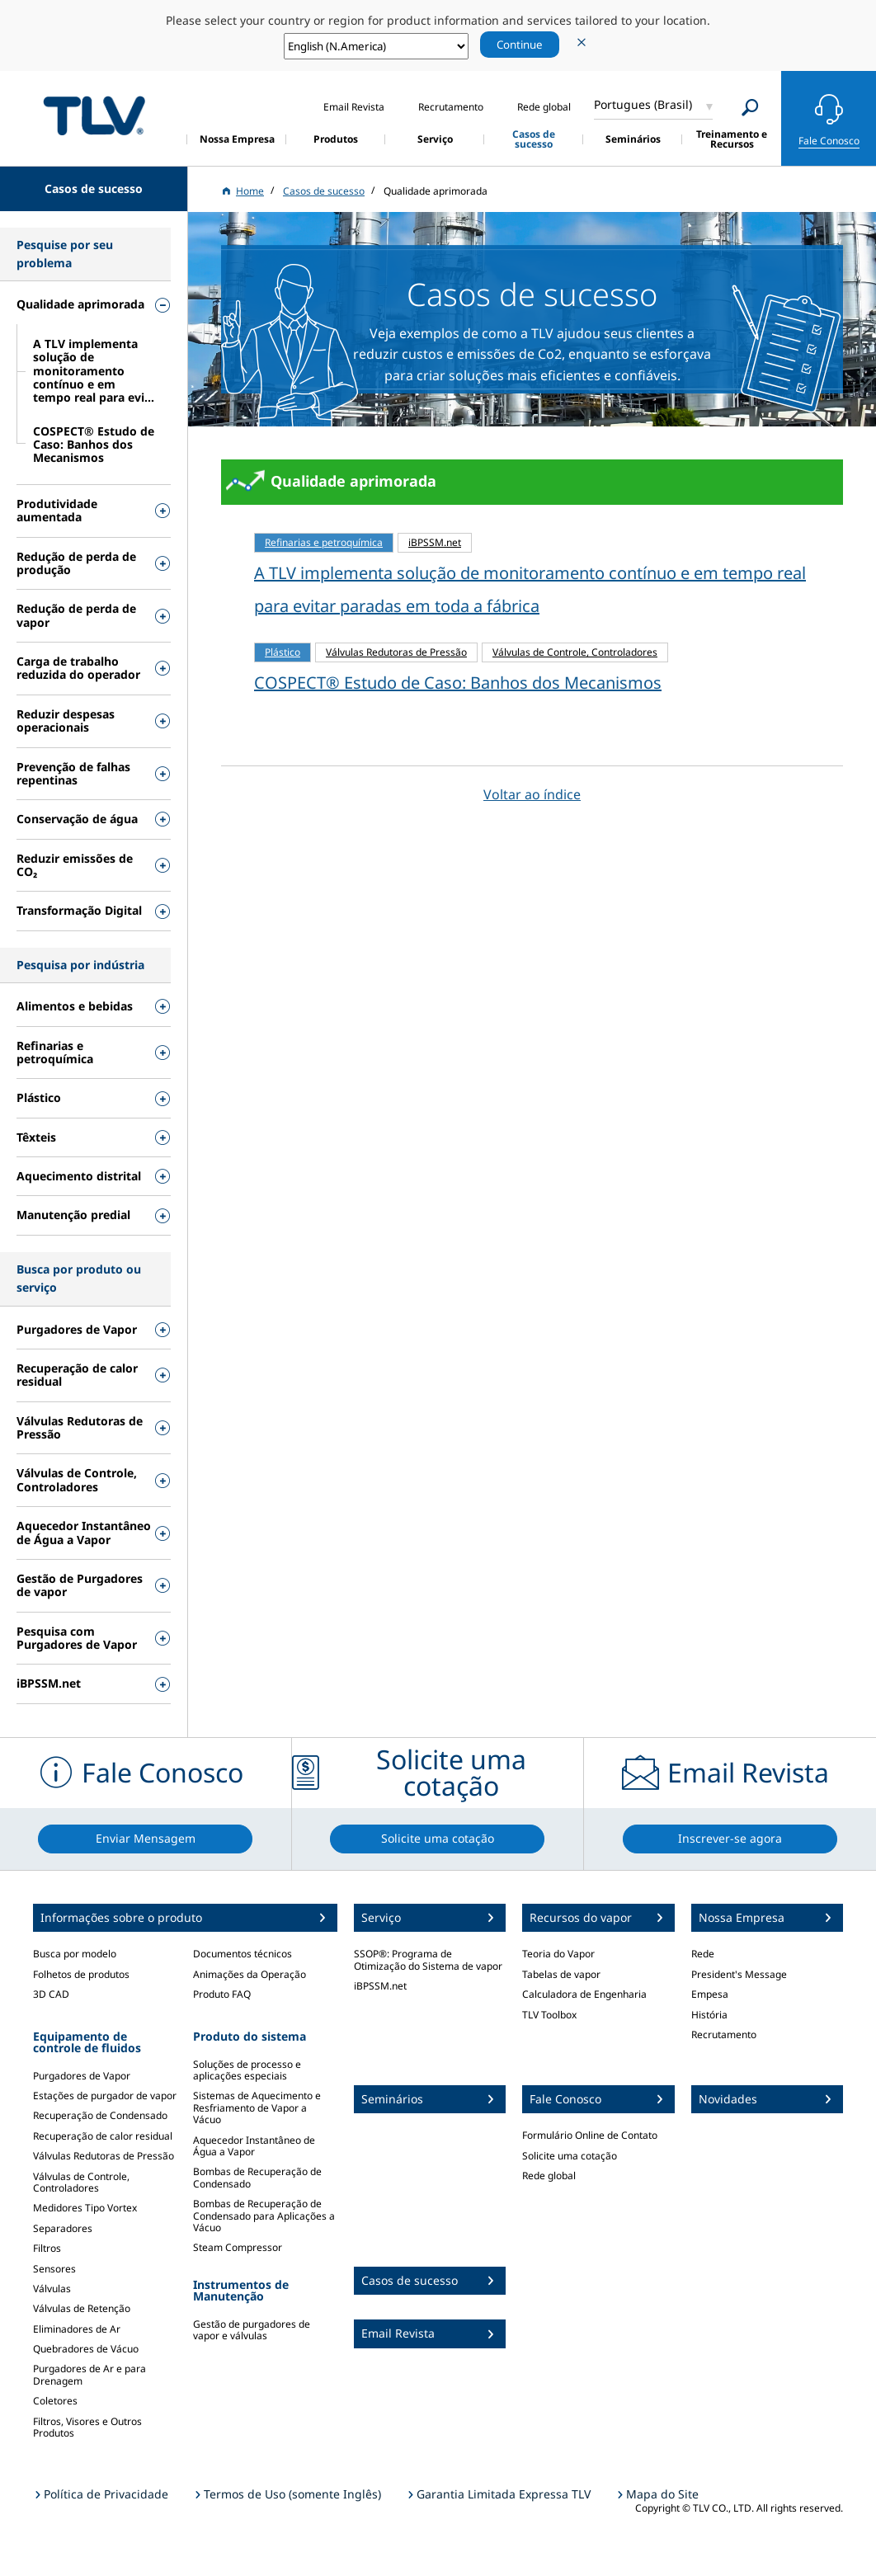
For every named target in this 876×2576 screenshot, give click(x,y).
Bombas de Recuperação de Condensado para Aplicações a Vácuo (264, 2216)
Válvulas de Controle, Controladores (81, 2182)
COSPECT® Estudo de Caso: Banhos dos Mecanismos (458, 682)
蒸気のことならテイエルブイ (94, 115)
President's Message (739, 1974)
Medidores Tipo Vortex (85, 2208)
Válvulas (52, 2289)
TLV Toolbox (549, 2015)
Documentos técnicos (242, 1954)
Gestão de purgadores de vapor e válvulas (251, 2330)
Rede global (549, 2176)
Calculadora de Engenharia (584, 1994)
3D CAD (51, 1994)
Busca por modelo (74, 1954)
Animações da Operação (249, 1974)
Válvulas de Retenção (81, 2308)
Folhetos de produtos (81, 1974)
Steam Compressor (237, 2247)
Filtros (47, 2248)
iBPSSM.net (380, 1986)
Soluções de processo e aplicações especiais (247, 2070)
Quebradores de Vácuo (86, 2349)
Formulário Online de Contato (589, 2135)
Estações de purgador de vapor (105, 2096)
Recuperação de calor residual (102, 2136)
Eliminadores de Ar (76, 2329)
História (709, 2015)
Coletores (55, 2401)
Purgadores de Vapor (81, 2076)
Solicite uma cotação (569, 2156)
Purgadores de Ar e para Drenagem (89, 2374)
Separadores (62, 2228)
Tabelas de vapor (561, 1974)
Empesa (709, 1994)
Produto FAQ (222, 1994)
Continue (520, 44)
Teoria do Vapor (558, 1954)
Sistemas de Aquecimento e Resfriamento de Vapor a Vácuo (257, 2107)
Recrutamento (723, 2034)
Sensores (54, 2269)
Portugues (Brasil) (643, 104)
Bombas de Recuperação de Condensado (257, 2177)
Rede (702, 1954)
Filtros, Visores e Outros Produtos (87, 2427)
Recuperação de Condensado (100, 2115)
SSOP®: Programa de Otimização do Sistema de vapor (428, 1959)
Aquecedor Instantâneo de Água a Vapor (254, 2146)
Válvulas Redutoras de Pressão (103, 2156)
